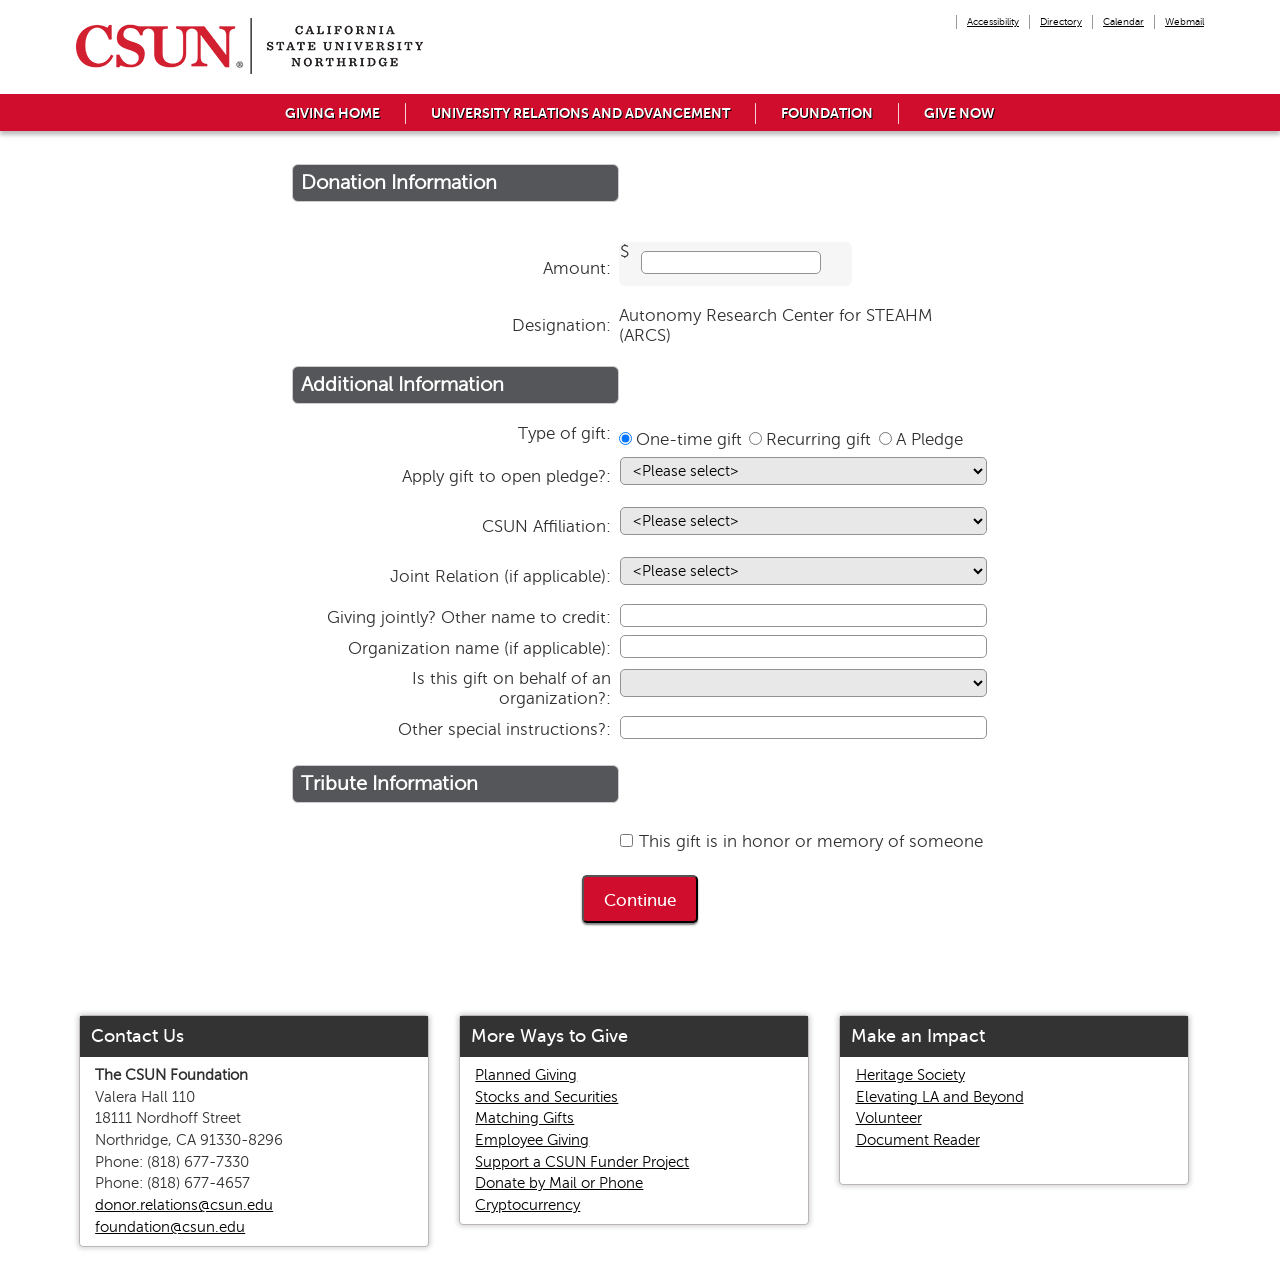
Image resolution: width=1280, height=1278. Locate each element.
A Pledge (929, 439)
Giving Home (332, 113)
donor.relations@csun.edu (184, 1205)
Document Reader (918, 1140)
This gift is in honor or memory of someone (811, 841)
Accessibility (993, 21)
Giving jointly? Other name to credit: (469, 617)
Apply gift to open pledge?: (506, 476)
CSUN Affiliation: (546, 526)
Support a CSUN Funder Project (582, 1162)
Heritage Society (910, 1075)
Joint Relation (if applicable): (500, 576)
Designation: (561, 325)
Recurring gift (818, 439)
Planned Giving (526, 1075)
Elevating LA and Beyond (940, 1097)
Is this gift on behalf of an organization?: (511, 688)
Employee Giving (532, 1140)
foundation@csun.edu (170, 1227)
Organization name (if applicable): (479, 648)
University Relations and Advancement (580, 113)
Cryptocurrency (527, 1205)
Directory (1061, 21)
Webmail (1184, 21)
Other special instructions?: (504, 729)
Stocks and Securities (546, 1097)
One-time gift (689, 439)
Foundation (827, 113)
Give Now (959, 113)
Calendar (1123, 21)
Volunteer (889, 1118)
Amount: (577, 268)
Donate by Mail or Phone (559, 1183)
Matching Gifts (524, 1118)
